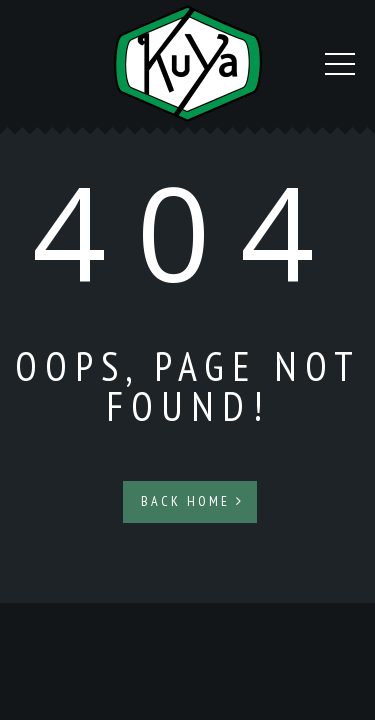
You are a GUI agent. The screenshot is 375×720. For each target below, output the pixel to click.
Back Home (192, 501)
